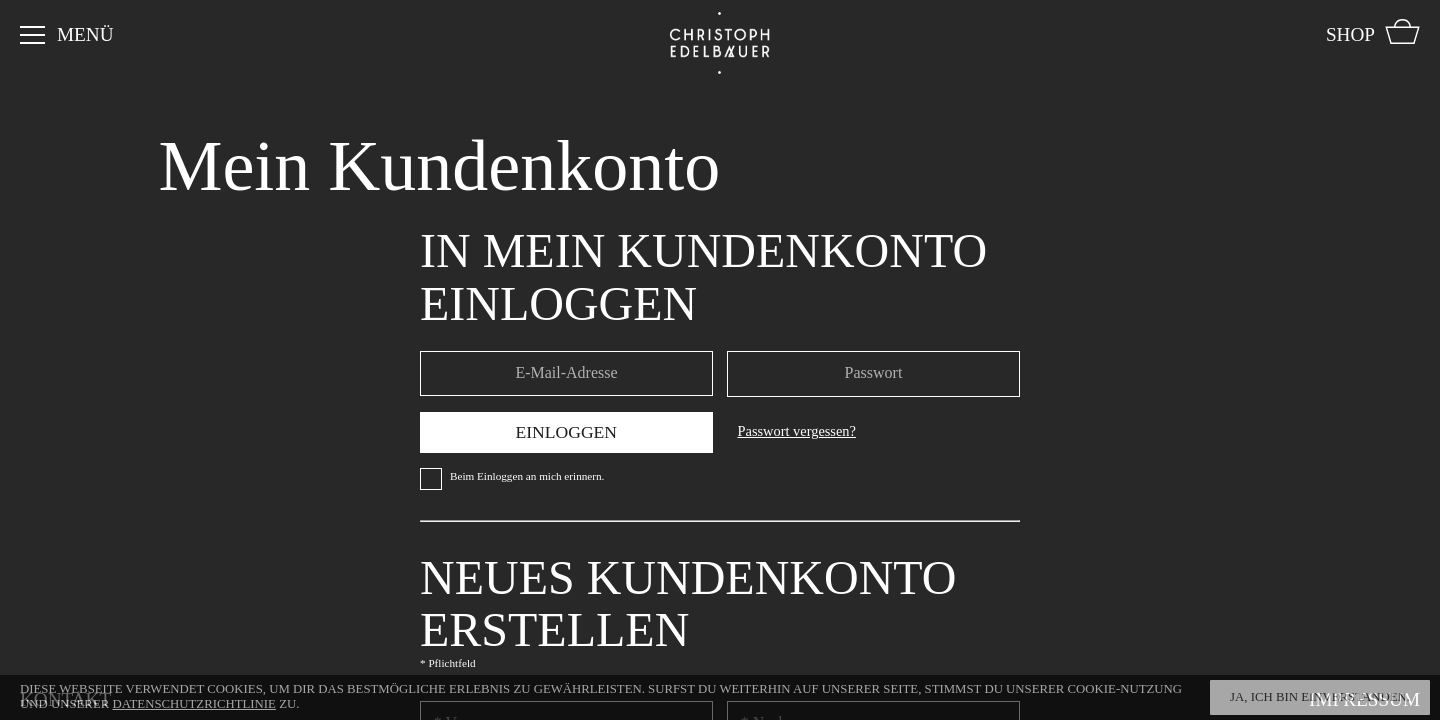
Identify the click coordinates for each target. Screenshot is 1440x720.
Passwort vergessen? (797, 431)
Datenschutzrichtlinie (194, 704)
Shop (1350, 34)
